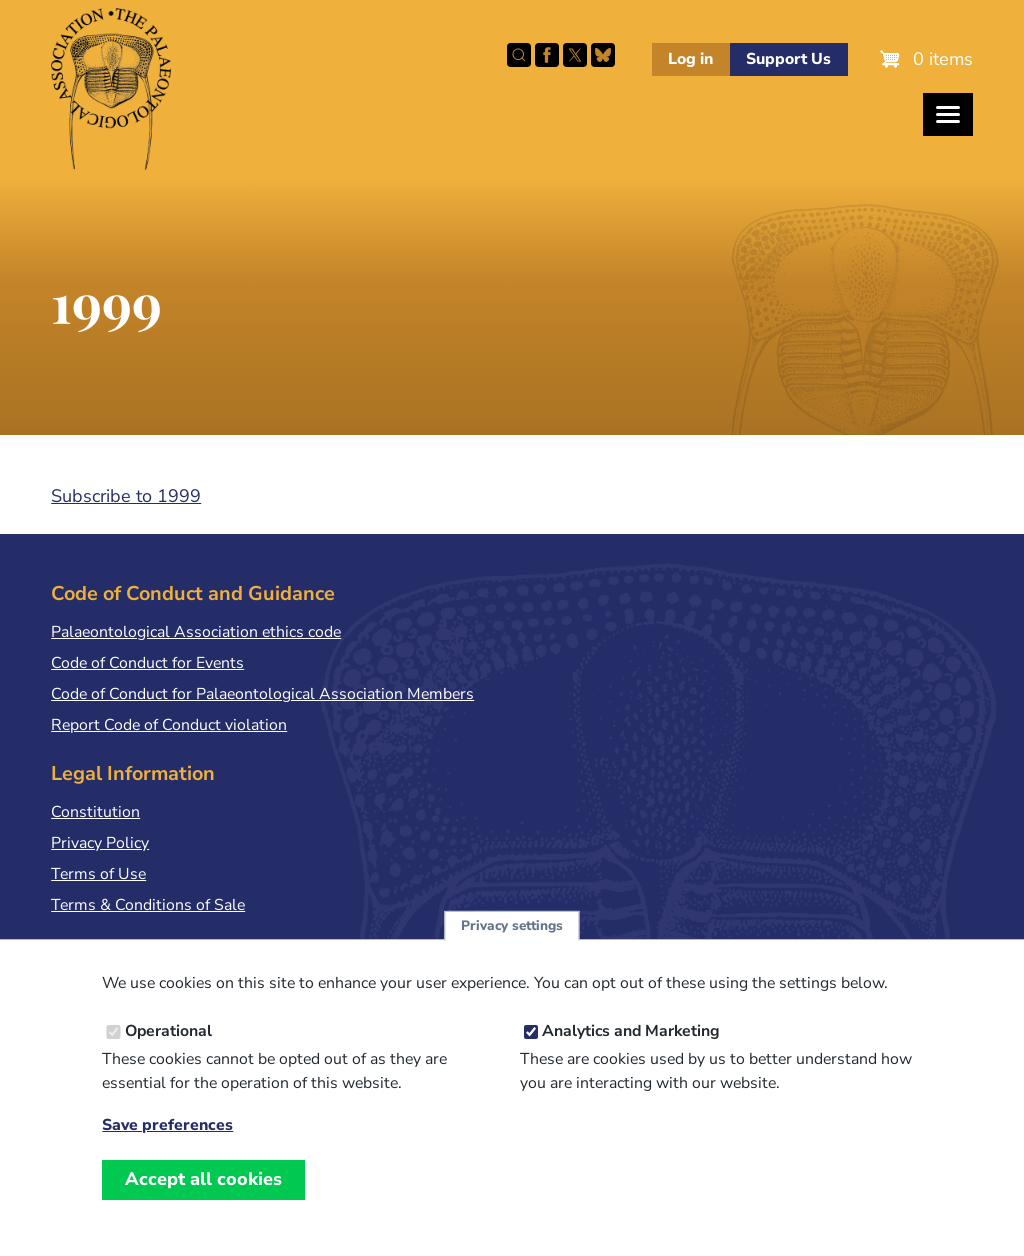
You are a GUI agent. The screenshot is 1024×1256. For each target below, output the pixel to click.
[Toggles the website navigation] (948, 114)
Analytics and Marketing (631, 1053)
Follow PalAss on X (575, 55)
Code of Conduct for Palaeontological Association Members (262, 694)
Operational (168, 1053)
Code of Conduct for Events (147, 663)
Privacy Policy (100, 843)
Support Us (788, 59)
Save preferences (167, 1147)
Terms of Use (98, 874)
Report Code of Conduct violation (169, 725)
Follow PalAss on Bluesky (603, 55)
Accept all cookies (203, 1201)
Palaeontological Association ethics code (196, 632)
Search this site (519, 55)
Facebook (547, 55)
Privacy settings (512, 947)
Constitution (95, 812)
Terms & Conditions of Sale (148, 905)
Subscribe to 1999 (126, 496)
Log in (690, 59)
